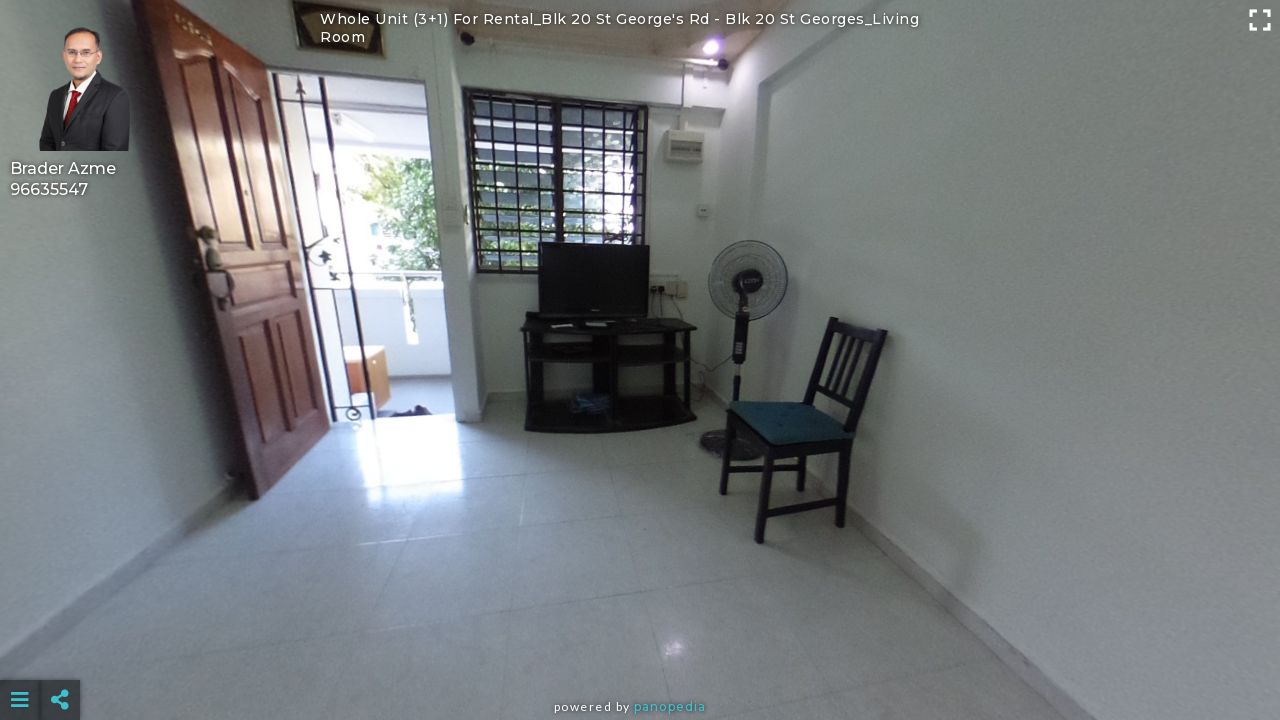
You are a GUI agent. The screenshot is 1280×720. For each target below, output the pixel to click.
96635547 (49, 189)
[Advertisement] (640, 650)
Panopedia (670, 706)
